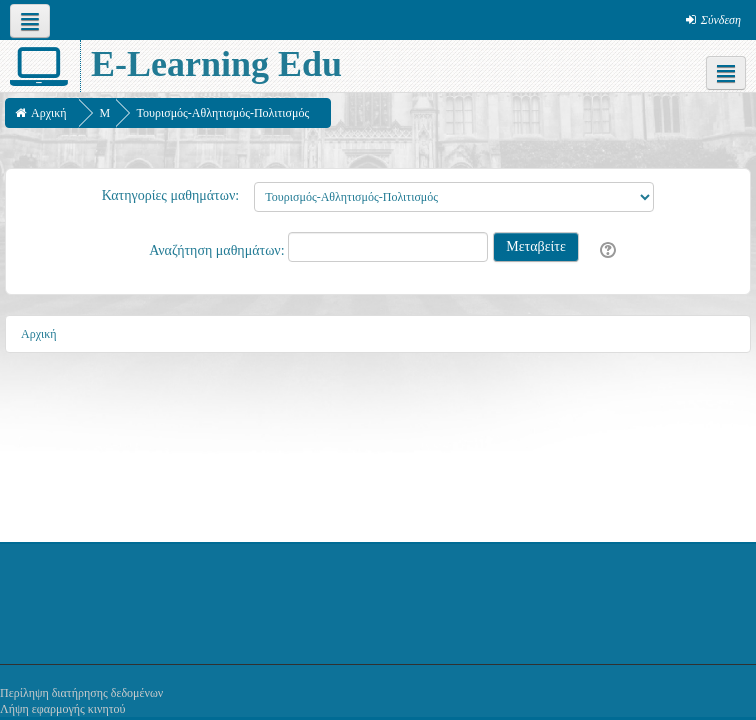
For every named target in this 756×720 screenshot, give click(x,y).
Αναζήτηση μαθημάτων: (218, 250)
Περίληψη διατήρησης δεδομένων (81, 693)
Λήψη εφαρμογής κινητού (63, 709)
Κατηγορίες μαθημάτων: (171, 195)
